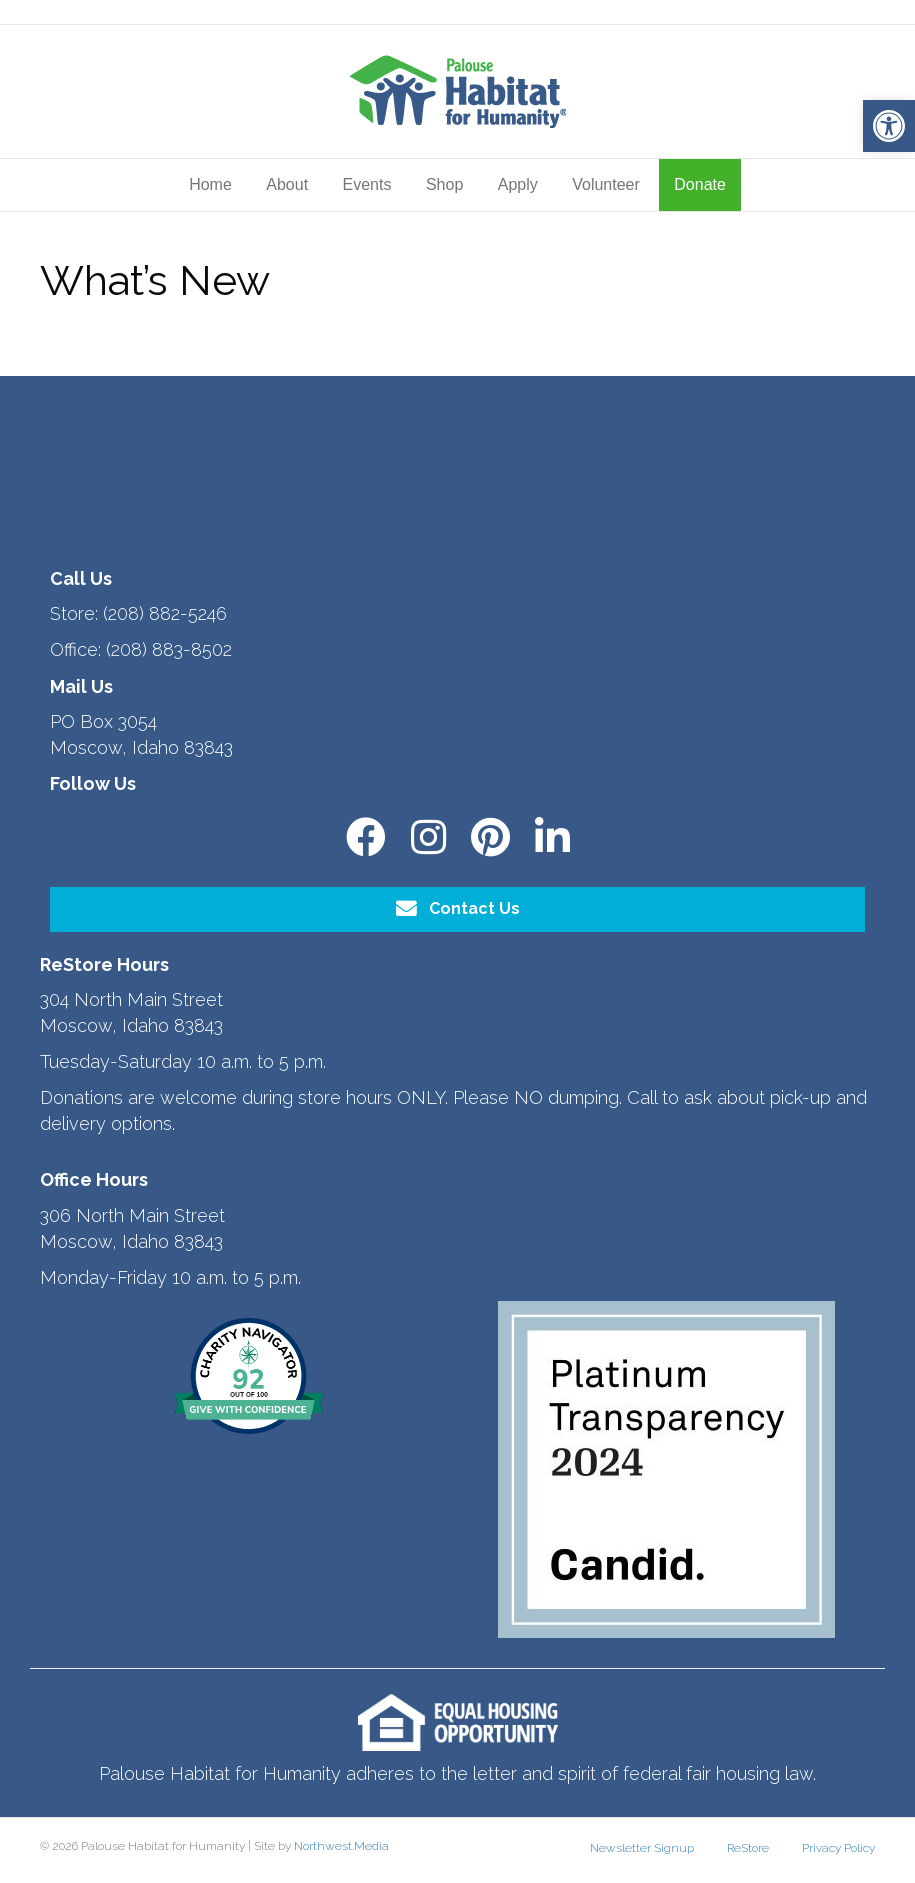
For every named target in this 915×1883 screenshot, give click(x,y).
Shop (444, 184)
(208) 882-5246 (165, 613)
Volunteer (606, 184)
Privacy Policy (838, 1848)
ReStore (748, 1848)
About (287, 184)
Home (210, 184)
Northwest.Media (341, 1846)
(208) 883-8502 (169, 649)
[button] (889, 126)
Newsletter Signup (642, 1848)
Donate (700, 184)
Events (367, 184)
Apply (518, 184)
